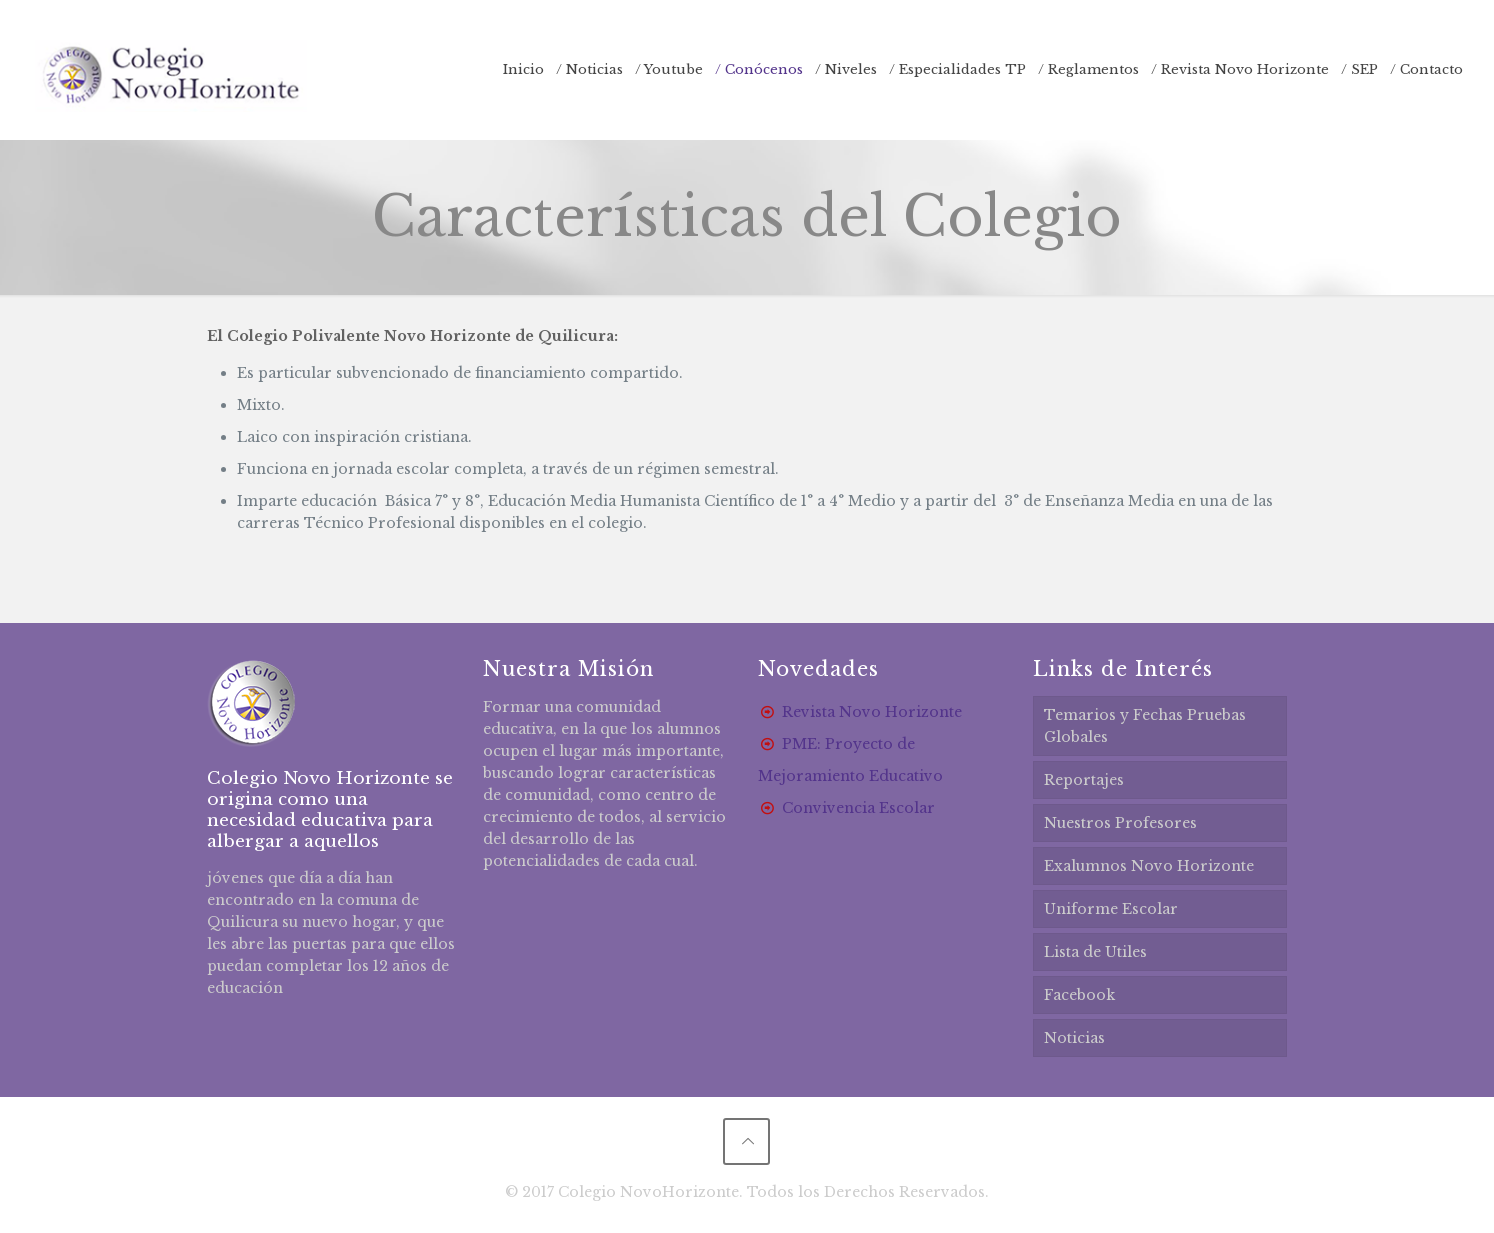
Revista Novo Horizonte (872, 712)
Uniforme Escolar (1111, 909)
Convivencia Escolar (858, 808)
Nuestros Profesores (1120, 823)
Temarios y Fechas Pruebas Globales (1145, 726)
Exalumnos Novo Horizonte (1149, 866)
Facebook (1079, 995)
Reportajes (1084, 780)
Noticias (1074, 1038)
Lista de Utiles (1095, 952)
